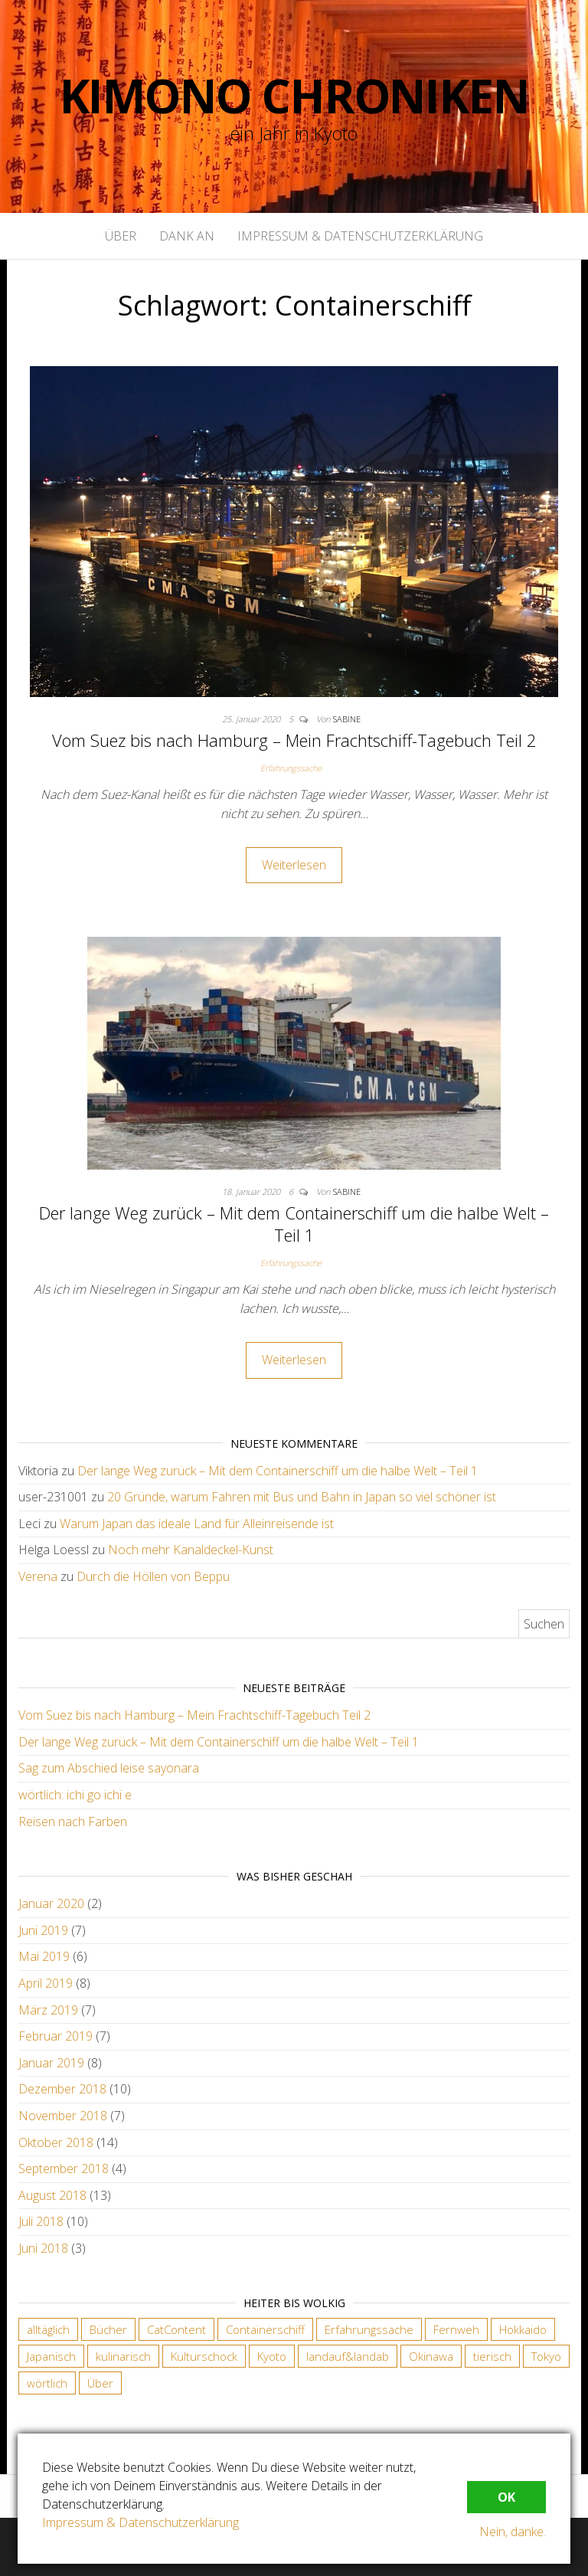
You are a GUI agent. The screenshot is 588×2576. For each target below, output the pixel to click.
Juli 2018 (41, 2221)
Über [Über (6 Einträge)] (100, 2383)
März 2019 (48, 2010)
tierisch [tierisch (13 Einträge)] (492, 2356)
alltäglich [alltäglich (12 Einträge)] (48, 2329)
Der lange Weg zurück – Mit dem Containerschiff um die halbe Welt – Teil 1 (294, 1223)
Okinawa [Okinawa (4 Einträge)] (431, 2356)
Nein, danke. (512, 2531)
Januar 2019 (51, 2062)
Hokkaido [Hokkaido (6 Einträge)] (523, 2329)
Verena (37, 1576)
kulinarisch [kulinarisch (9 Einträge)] (123, 2356)
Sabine (347, 719)
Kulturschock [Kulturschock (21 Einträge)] (204, 2356)
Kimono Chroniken (294, 95)
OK (506, 2497)
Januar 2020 (51, 1903)
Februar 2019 (55, 2036)
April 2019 (45, 1983)
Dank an (186, 235)
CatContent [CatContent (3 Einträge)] (176, 2329)
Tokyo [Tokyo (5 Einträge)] (546, 2356)
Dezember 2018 (62, 2088)
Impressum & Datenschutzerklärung (360, 235)
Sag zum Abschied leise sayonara (108, 1767)
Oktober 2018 (55, 2142)
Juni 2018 (43, 2248)
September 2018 (63, 2168)
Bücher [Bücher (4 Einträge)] (108, 2329)
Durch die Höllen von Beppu (153, 1576)
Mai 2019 (44, 1956)
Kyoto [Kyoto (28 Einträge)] (271, 2356)
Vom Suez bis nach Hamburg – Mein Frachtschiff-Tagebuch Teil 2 (294, 739)
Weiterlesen (294, 864)
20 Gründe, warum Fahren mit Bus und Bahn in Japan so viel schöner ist (301, 1496)
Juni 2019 (43, 1930)
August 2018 (52, 2195)
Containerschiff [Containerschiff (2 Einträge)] (265, 2329)
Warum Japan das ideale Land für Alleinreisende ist (197, 1523)
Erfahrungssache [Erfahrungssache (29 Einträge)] (369, 2329)
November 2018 (62, 2115)
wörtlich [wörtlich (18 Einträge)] (47, 2383)
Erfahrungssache (291, 768)
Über (120, 235)
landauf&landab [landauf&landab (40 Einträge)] (347, 2356)
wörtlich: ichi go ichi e (75, 1794)
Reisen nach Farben (72, 1821)
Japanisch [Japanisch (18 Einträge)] (51, 2356)
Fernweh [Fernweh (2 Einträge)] (456, 2329)
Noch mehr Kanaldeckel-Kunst (190, 1549)
